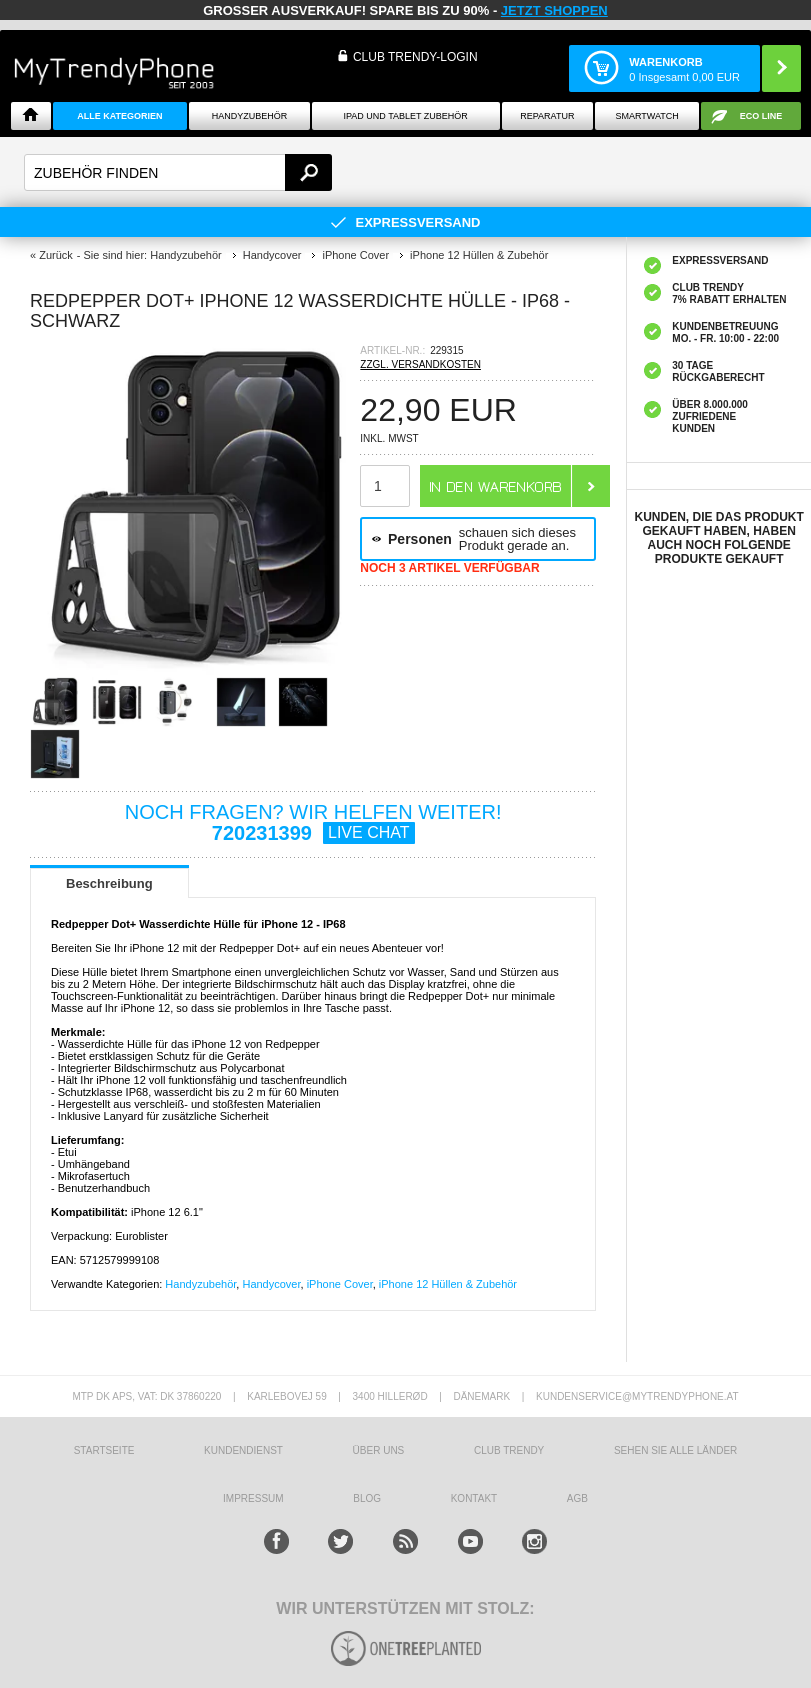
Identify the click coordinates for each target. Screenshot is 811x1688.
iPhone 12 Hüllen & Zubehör (448, 1284)
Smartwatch (646, 116)
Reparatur (547, 116)
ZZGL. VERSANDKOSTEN (420, 364)
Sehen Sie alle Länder (675, 1450)
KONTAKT (474, 1498)
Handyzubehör (250, 116)
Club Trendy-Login (415, 57)
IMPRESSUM (253, 1498)
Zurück (56, 255)
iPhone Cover (340, 1284)
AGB (577, 1498)
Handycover (271, 1284)
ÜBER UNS (379, 1450)
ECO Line (761, 116)
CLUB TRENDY (509, 1450)
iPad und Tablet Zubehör (406, 116)
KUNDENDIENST (243, 1450)
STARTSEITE (104, 1450)
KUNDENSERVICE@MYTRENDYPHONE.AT (637, 1396)
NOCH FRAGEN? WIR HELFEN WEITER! (313, 822)
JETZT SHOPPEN (554, 10)
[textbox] (178, 172)
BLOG (367, 1498)
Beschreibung (109, 883)
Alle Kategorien (119, 116)
